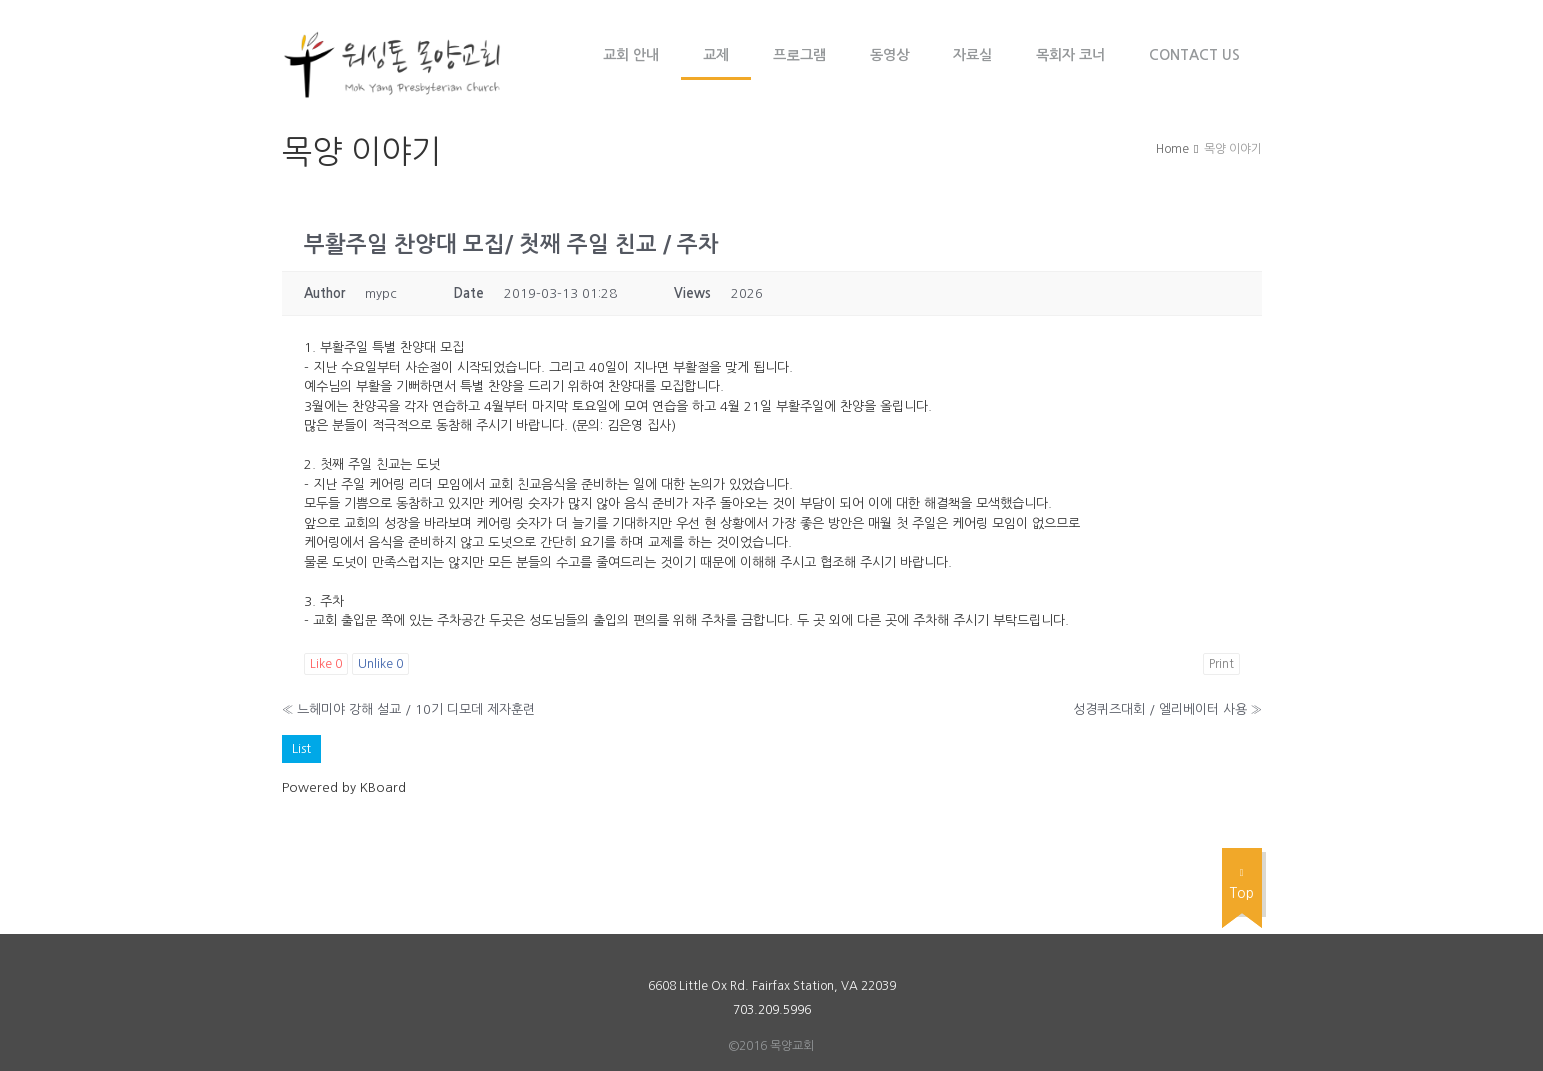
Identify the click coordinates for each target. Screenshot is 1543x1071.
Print (1221, 664)
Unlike (380, 664)
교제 (716, 55)
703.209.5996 (772, 1010)
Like (326, 664)
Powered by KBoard (344, 787)
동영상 (889, 55)
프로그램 (799, 55)
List (301, 748)
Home (1172, 149)
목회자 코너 (1070, 55)
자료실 (972, 55)
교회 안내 (631, 55)
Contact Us (1194, 55)
